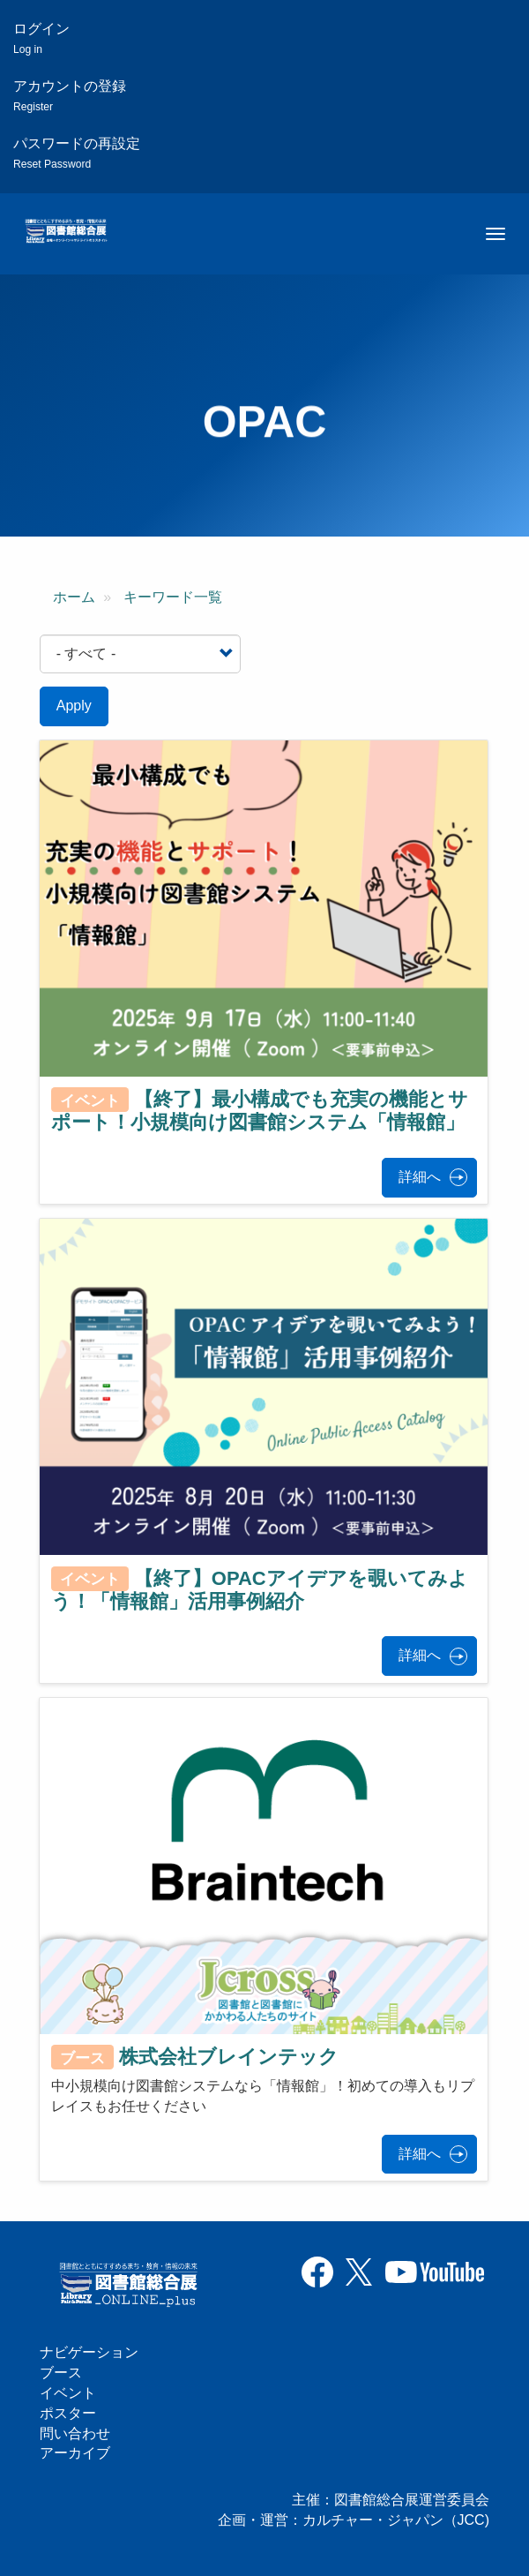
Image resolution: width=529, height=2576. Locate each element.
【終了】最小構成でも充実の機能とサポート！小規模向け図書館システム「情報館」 (259, 1110)
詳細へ (420, 1176)
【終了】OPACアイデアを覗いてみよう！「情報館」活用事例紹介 (259, 1588)
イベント (68, 2392)
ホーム (74, 597)
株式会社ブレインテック (229, 2057)
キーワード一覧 (172, 597)
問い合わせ (75, 2433)
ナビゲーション (89, 2352)
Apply (74, 705)
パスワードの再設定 (76, 153)
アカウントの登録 (69, 96)
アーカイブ (75, 2452)
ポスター (68, 2413)
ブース (61, 2372)
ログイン (41, 38)
